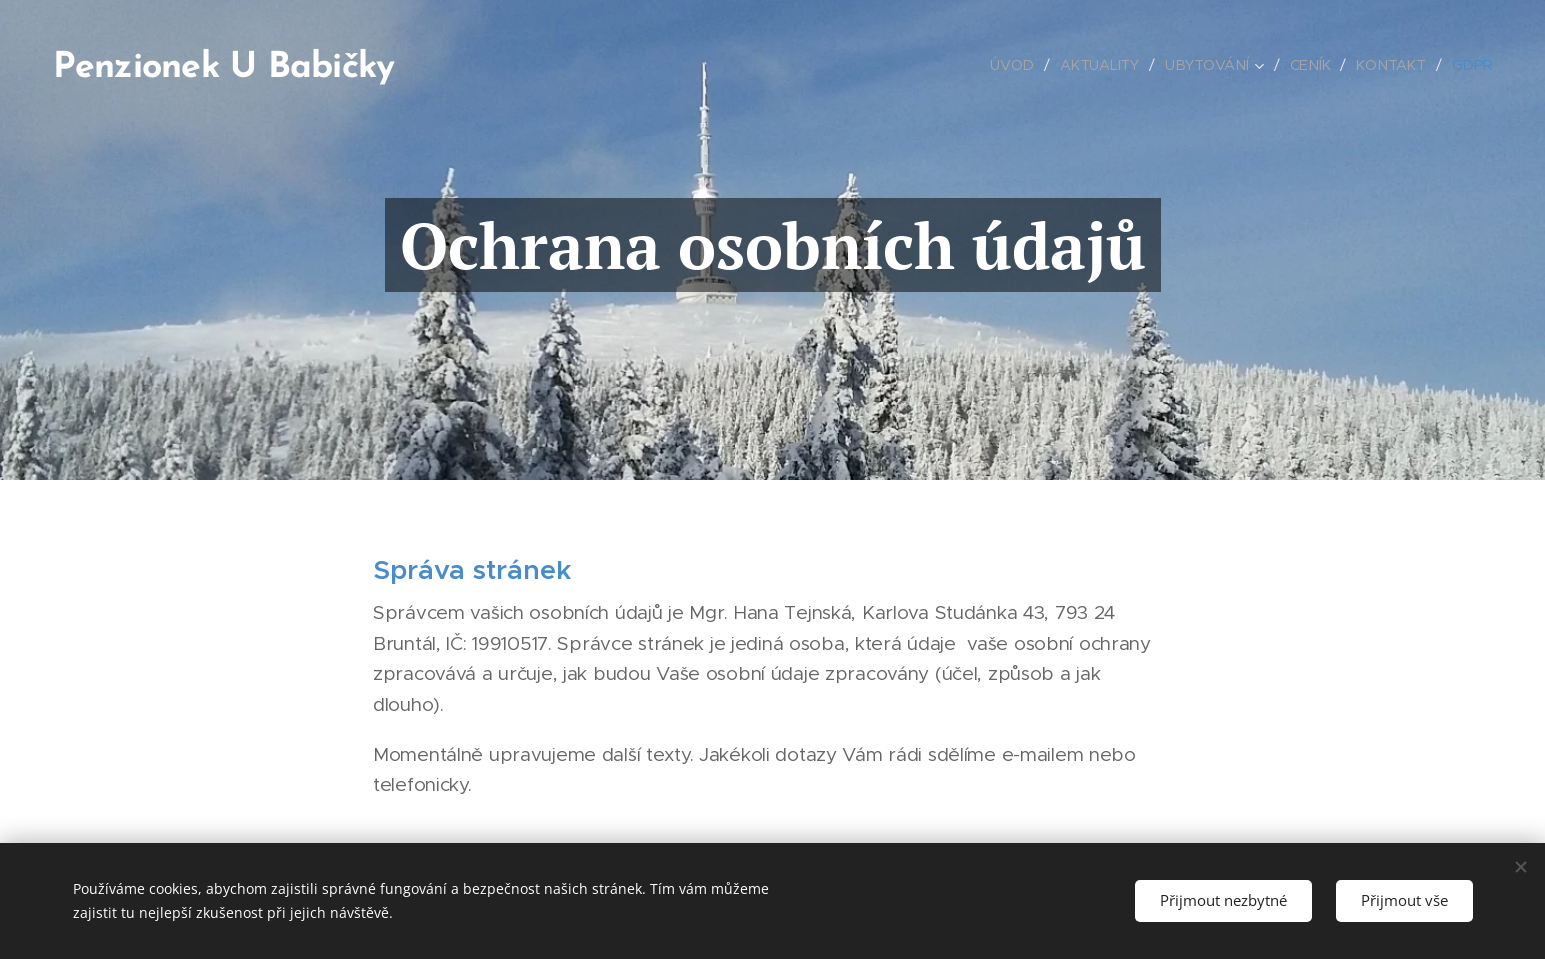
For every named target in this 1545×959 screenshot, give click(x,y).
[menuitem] (1019, 65)
